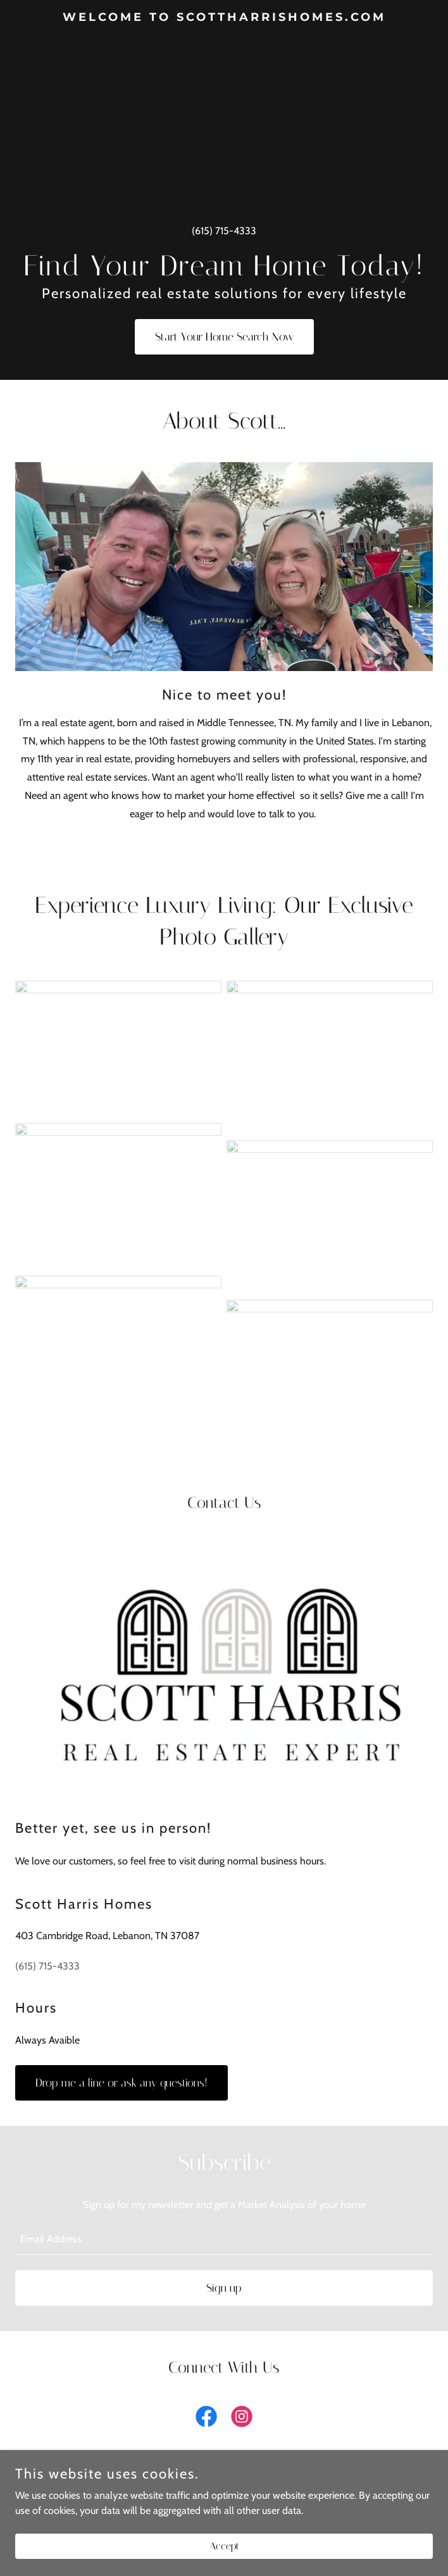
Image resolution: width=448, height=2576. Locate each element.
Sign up (224, 2288)
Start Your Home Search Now (224, 337)
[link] (224, 17)
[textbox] (224, 2239)
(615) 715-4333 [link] (224, 231)
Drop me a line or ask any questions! (121, 2083)
